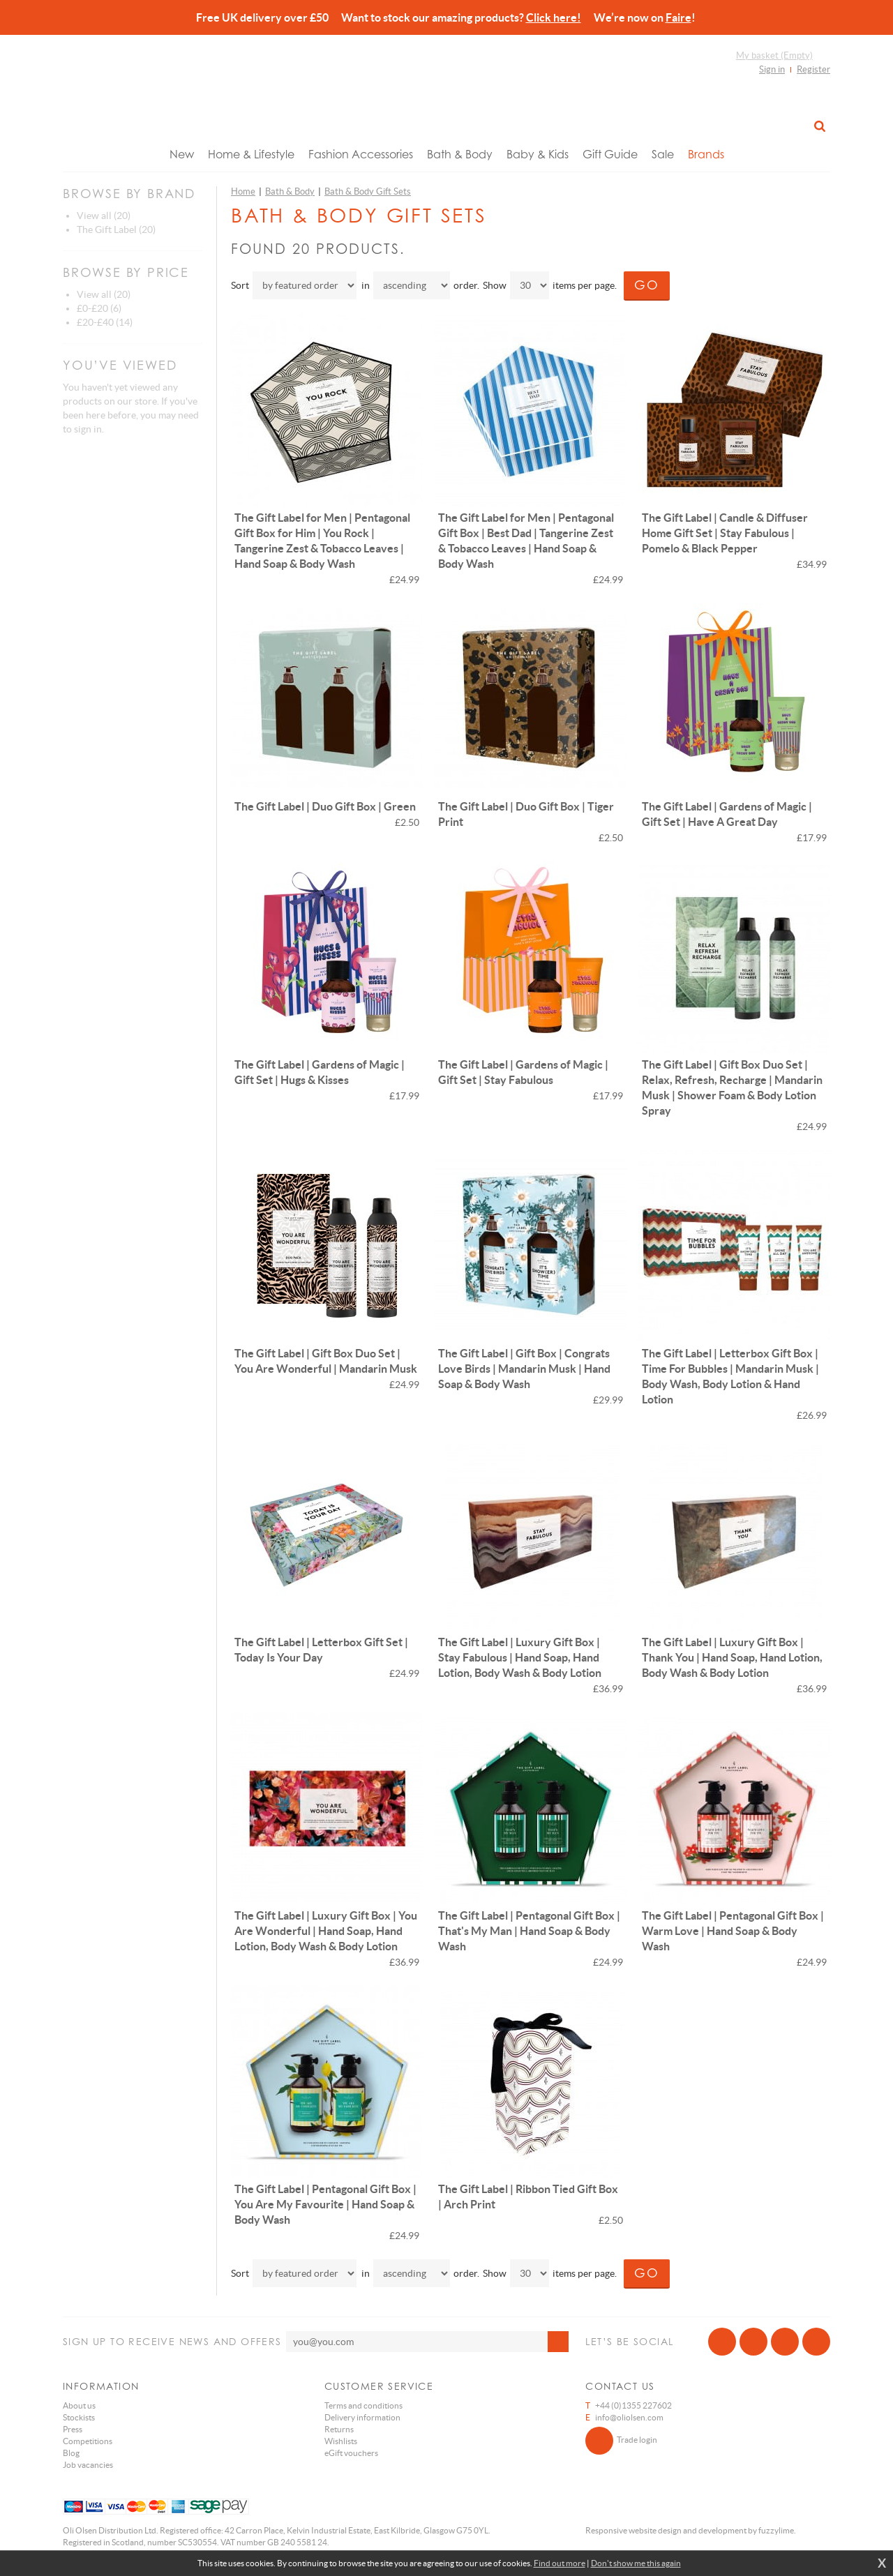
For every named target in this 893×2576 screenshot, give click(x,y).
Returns (339, 2429)
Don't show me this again (636, 2563)
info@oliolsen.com (629, 2417)
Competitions (87, 2441)
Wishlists (340, 2441)
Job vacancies (88, 2464)
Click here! (553, 17)
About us (79, 2405)
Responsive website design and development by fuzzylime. (690, 2530)
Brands (706, 154)
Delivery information (362, 2417)
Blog (71, 2452)
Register (813, 69)
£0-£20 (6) (99, 308)
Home (243, 191)
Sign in (772, 69)
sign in (88, 429)
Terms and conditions (363, 2405)
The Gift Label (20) (116, 229)
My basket (774, 55)
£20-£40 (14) (105, 322)
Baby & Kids (537, 154)
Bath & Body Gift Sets (367, 191)
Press (72, 2429)
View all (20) (103, 215)
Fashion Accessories (360, 154)
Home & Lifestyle (251, 154)
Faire (678, 17)
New (182, 154)
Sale (663, 154)
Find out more (559, 2563)
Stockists (79, 2417)
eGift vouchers (351, 2452)
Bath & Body (460, 154)
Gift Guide (610, 154)
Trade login (621, 2441)
